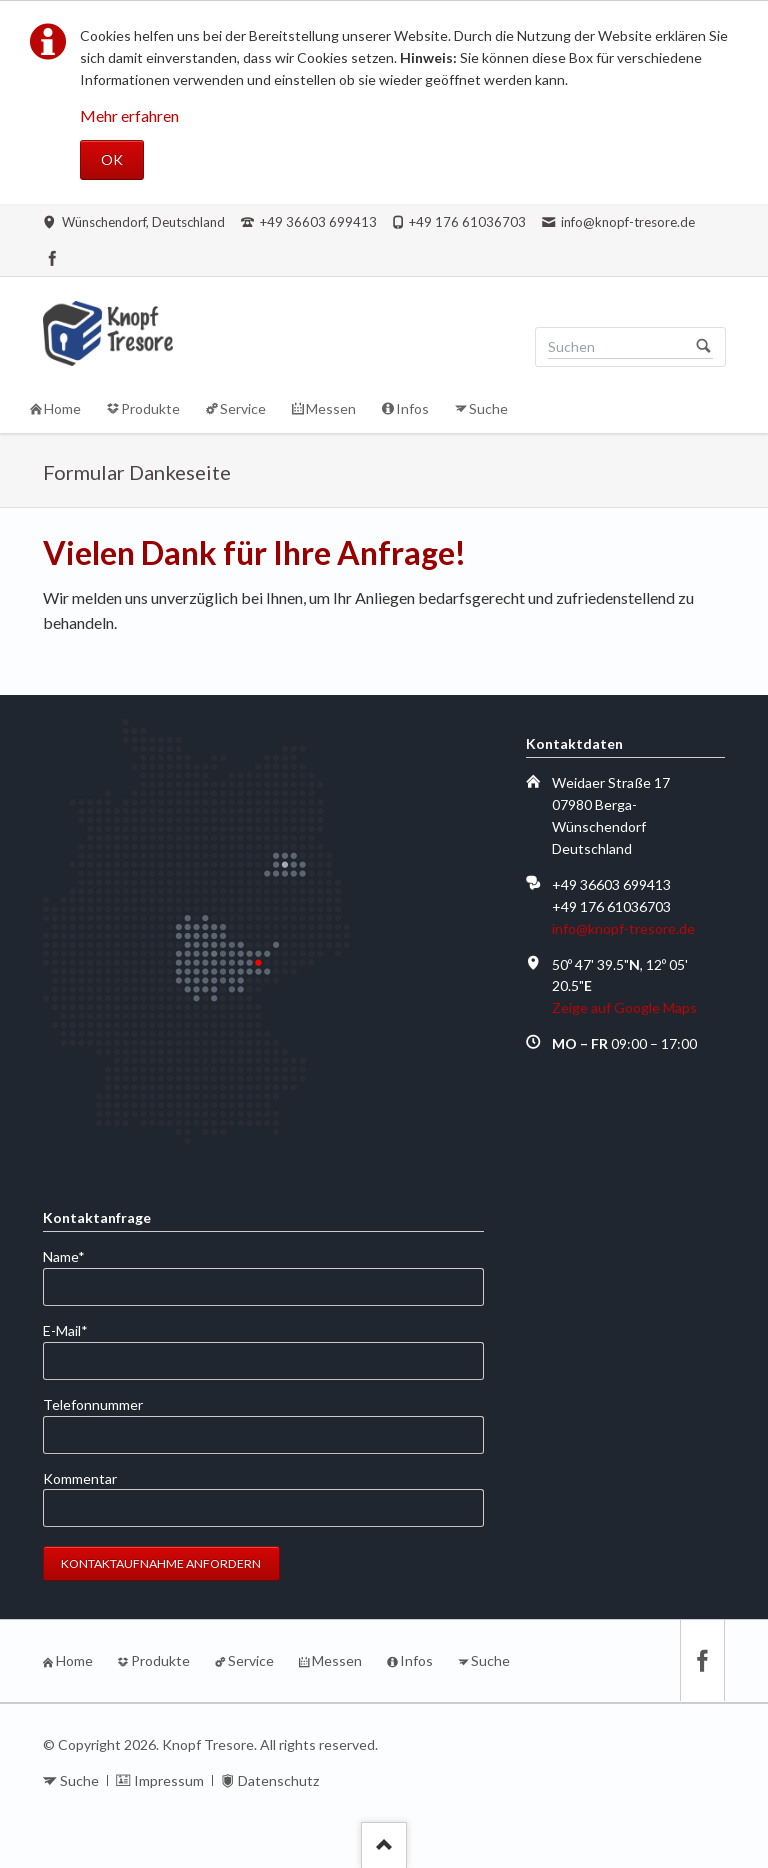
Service (251, 1660)
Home (74, 1660)
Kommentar (80, 1478)
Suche (490, 1660)
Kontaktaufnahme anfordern (161, 1563)
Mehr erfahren (129, 115)
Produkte (160, 1660)
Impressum (169, 1780)
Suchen (704, 347)
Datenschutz (278, 1780)
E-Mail (75, 1329)
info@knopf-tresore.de (623, 928)
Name (75, 1255)
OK (112, 159)
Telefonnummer (93, 1404)
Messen (337, 1660)
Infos (416, 1660)
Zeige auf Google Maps (624, 1007)
